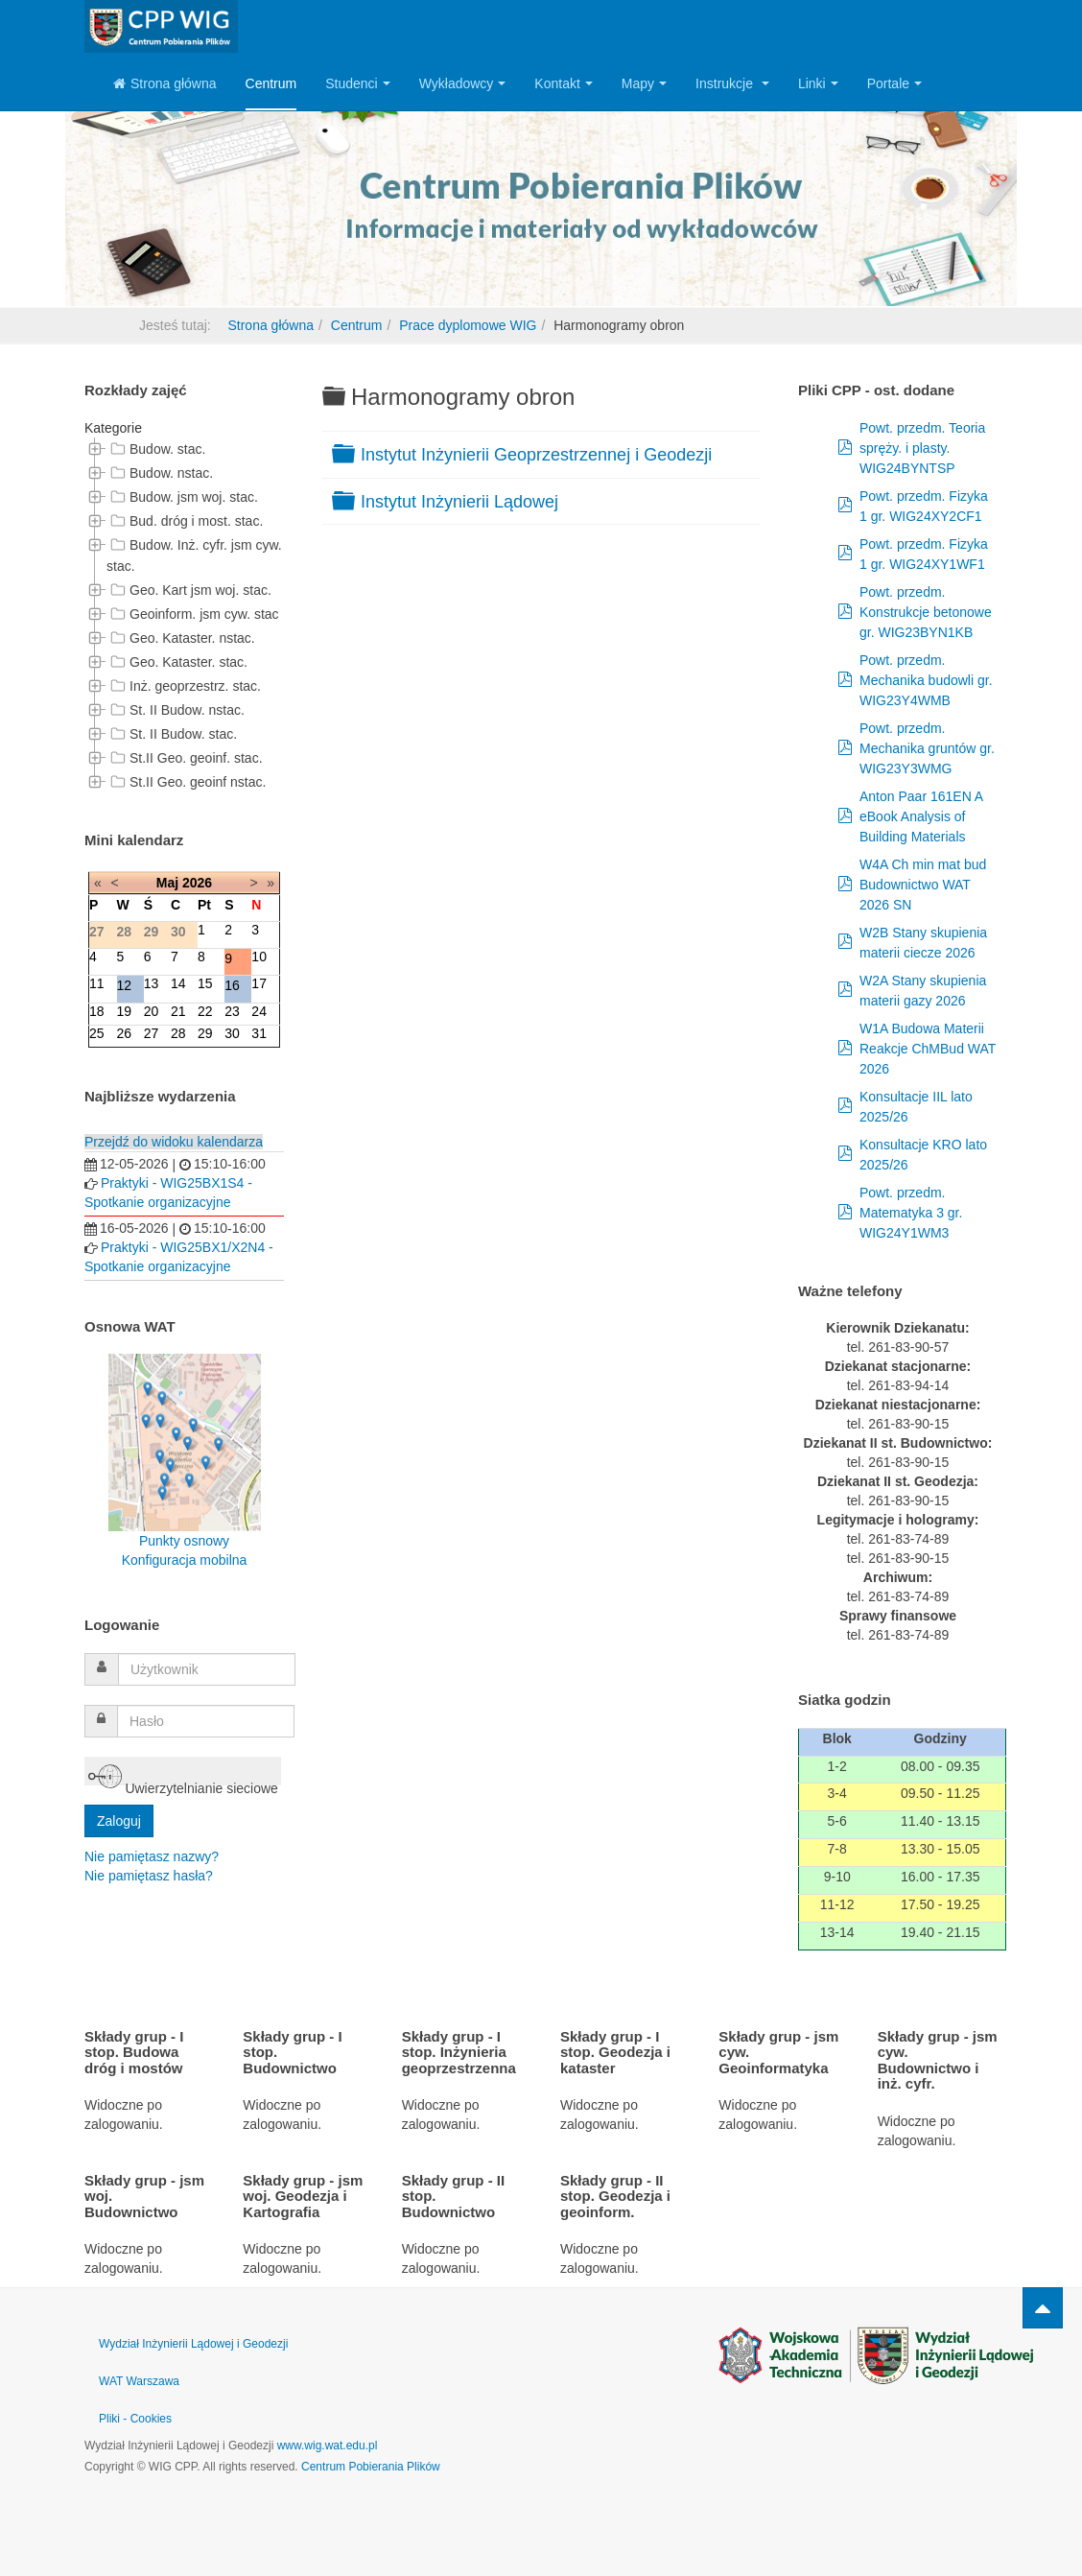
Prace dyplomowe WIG (467, 325)
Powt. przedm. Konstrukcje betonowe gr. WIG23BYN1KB (925, 612)
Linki (818, 83)
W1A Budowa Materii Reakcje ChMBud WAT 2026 (927, 1048)
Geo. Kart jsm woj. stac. (188, 590)
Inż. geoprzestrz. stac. (183, 686)
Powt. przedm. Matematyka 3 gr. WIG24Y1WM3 (910, 1213)
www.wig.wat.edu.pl (327, 2445)
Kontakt (563, 83)
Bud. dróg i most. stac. (184, 521)
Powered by (875, 2355)
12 (124, 985)
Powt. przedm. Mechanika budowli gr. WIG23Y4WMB (926, 680)
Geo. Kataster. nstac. (180, 638)
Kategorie (113, 428)
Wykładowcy (462, 83)
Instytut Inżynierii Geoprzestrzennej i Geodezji (536, 454)
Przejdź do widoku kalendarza (173, 1141)
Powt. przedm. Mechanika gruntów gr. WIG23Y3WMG (927, 748)
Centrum (271, 83)
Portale (894, 83)
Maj (167, 882)
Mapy (644, 83)
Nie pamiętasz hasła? (148, 1875)
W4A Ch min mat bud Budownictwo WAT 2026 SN (922, 884)
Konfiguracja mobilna (184, 1560)
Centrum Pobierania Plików (370, 2466)
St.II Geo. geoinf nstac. (186, 781)
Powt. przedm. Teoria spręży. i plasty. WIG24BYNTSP (922, 448)
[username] (206, 1669)
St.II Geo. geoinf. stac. (184, 757)
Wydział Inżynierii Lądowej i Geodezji (193, 2344)
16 (232, 985)
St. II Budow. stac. (171, 733)
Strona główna (165, 83)
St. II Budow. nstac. (175, 710)
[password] (205, 1721)
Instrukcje (732, 83)
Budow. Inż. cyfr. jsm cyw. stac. (194, 554)
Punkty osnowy (184, 1540)
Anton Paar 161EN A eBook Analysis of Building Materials (920, 816)
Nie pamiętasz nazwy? (151, 1856)
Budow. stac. (155, 449)
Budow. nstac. (159, 473)
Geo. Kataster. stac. (176, 662)
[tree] (184, 615)
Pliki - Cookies (135, 2418)
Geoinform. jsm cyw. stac (192, 614)
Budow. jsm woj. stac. (182, 497)
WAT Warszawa (139, 2381)
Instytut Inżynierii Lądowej (459, 501)
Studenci (357, 83)
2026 (197, 882)
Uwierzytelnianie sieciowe (183, 1772)
